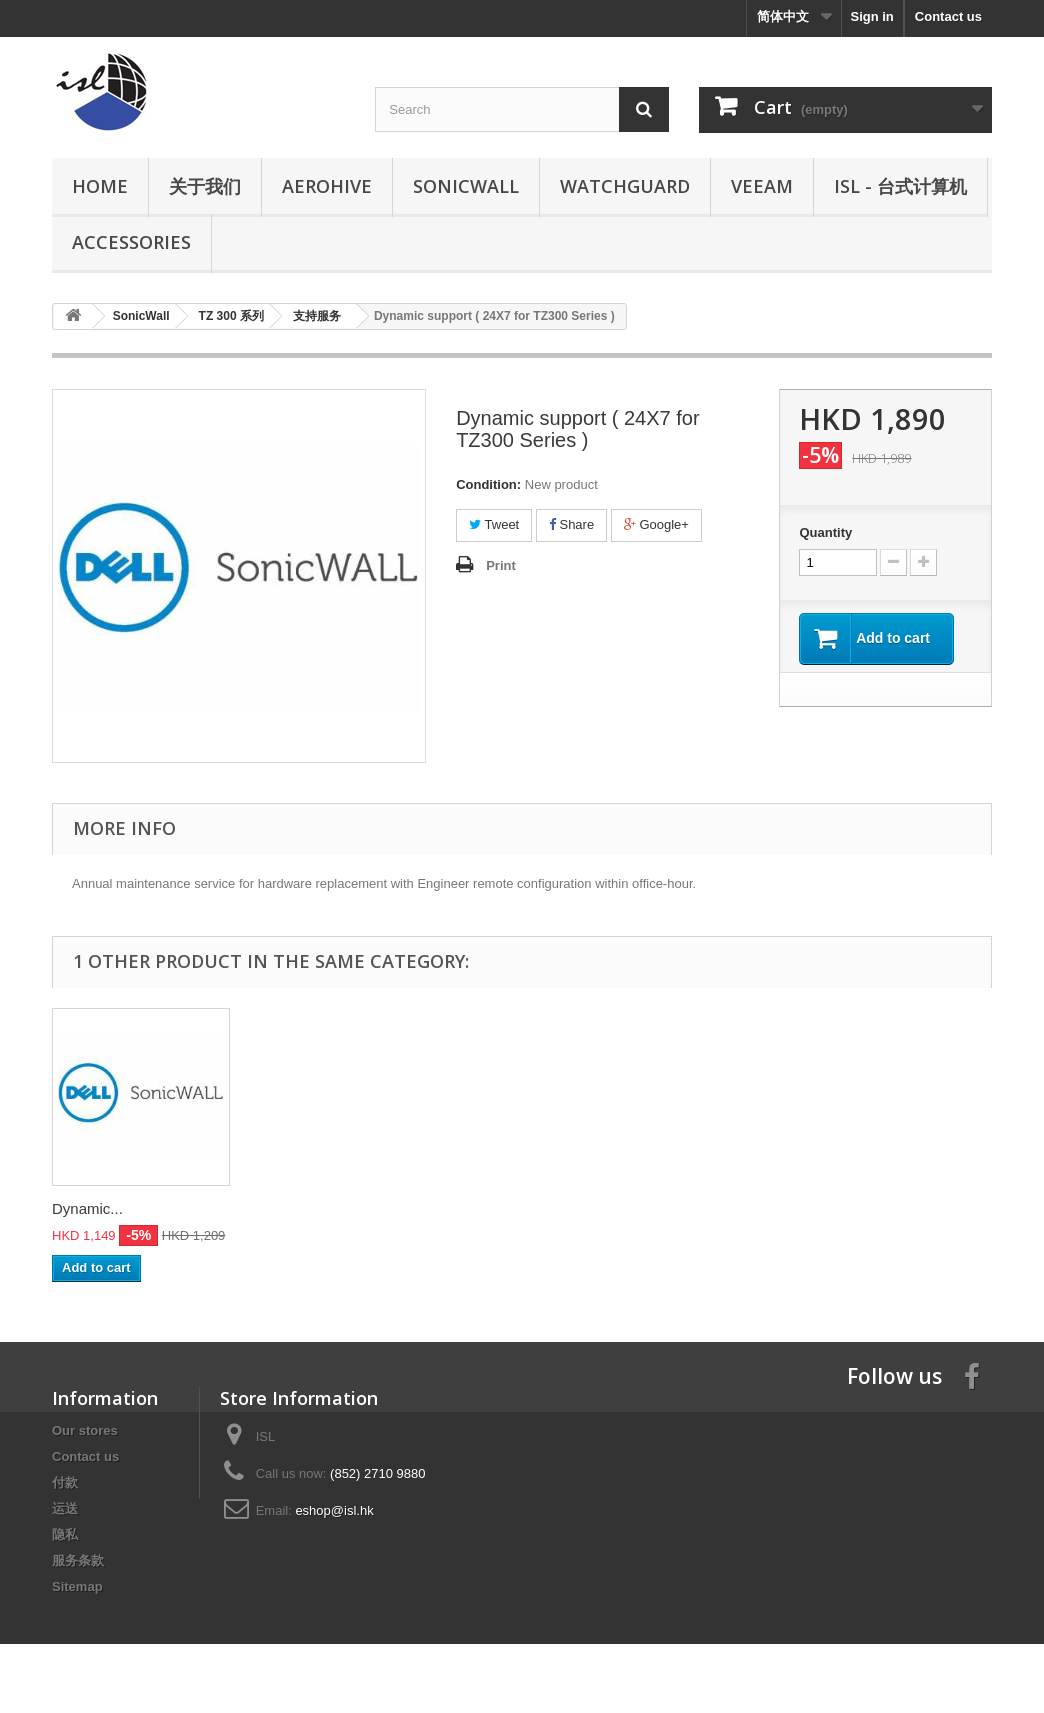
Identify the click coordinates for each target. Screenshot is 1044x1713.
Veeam (762, 186)
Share (571, 524)
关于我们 (205, 186)
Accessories (131, 242)
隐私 (65, 1534)
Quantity (825, 532)
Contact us (948, 16)
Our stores (85, 1430)
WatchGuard (625, 186)
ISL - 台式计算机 (900, 186)
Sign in (871, 16)
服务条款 (78, 1560)
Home (100, 186)
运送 (65, 1508)
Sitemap (77, 1586)
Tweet (494, 524)
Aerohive (327, 186)
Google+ (656, 524)
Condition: (488, 484)
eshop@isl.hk (334, 1510)
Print (501, 565)
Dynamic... (87, 1208)
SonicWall (466, 186)
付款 (65, 1482)
